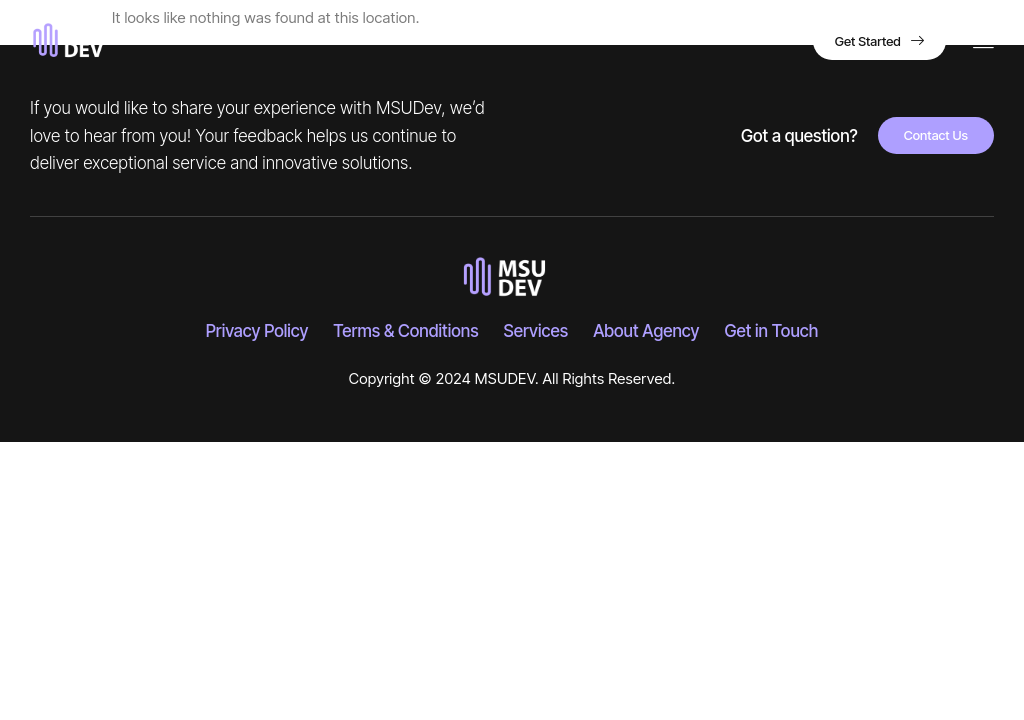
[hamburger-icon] (983, 42)
